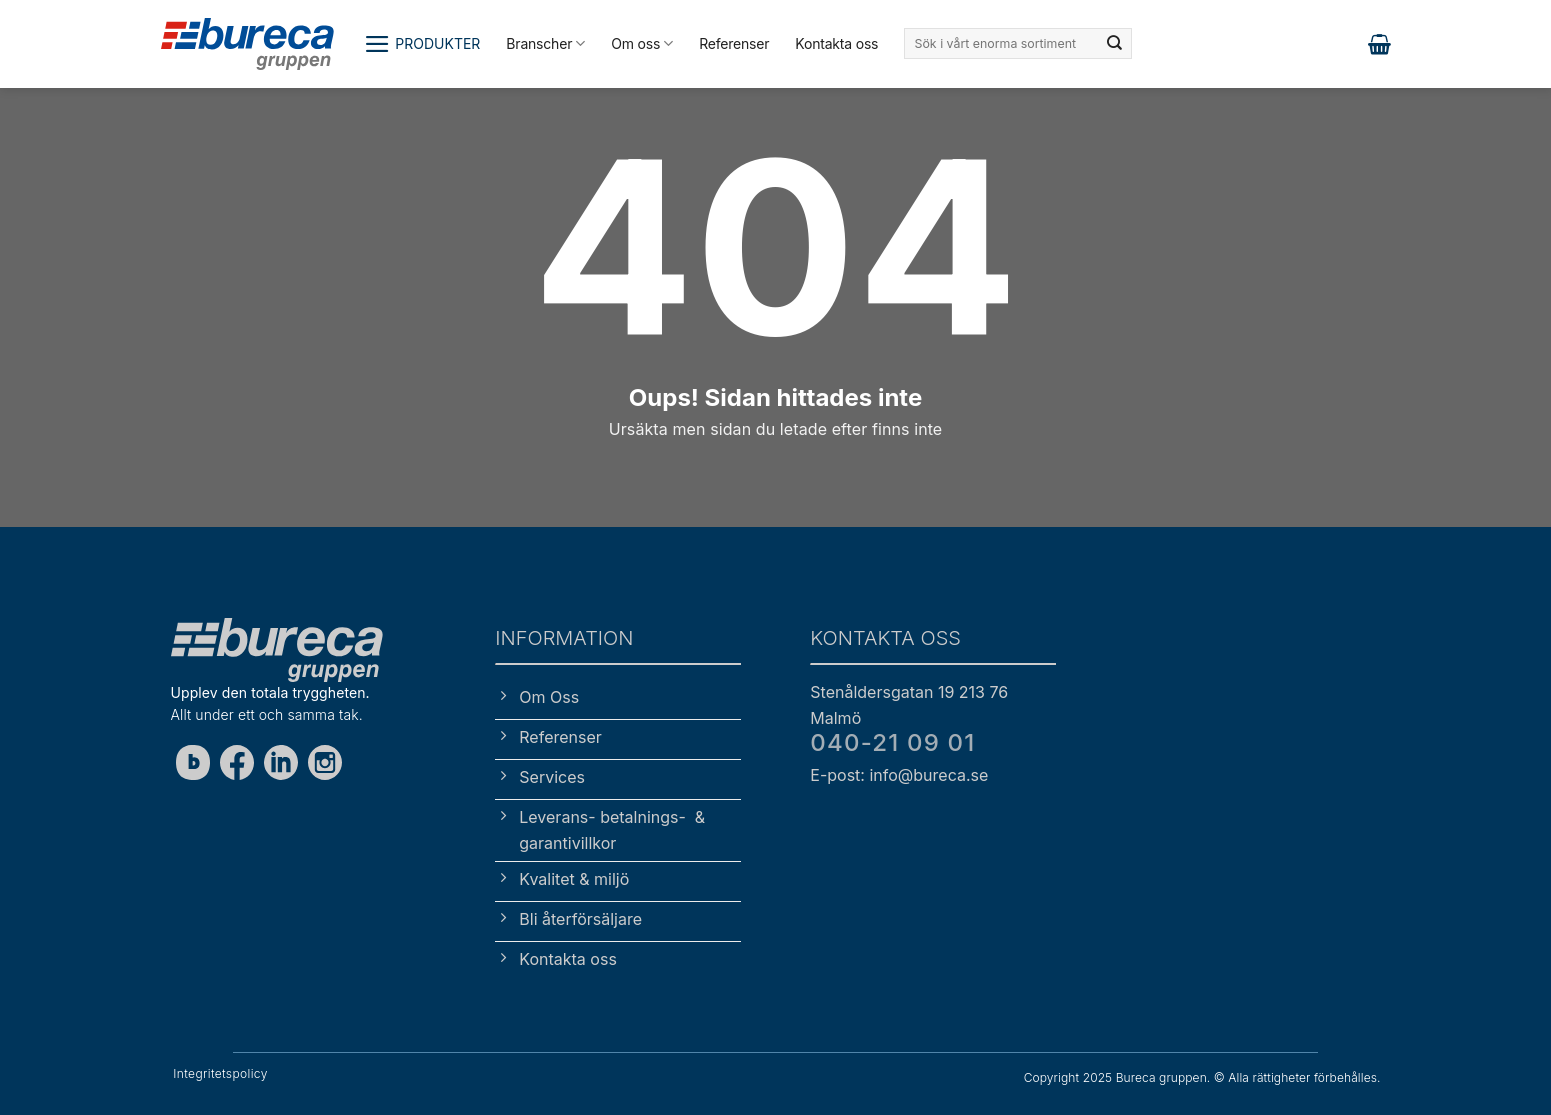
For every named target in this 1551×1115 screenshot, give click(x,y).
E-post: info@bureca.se (899, 775)
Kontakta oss (836, 43)
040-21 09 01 (892, 742)
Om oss (642, 43)
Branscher (545, 43)
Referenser (734, 43)
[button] (422, 44)
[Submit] (1115, 44)
